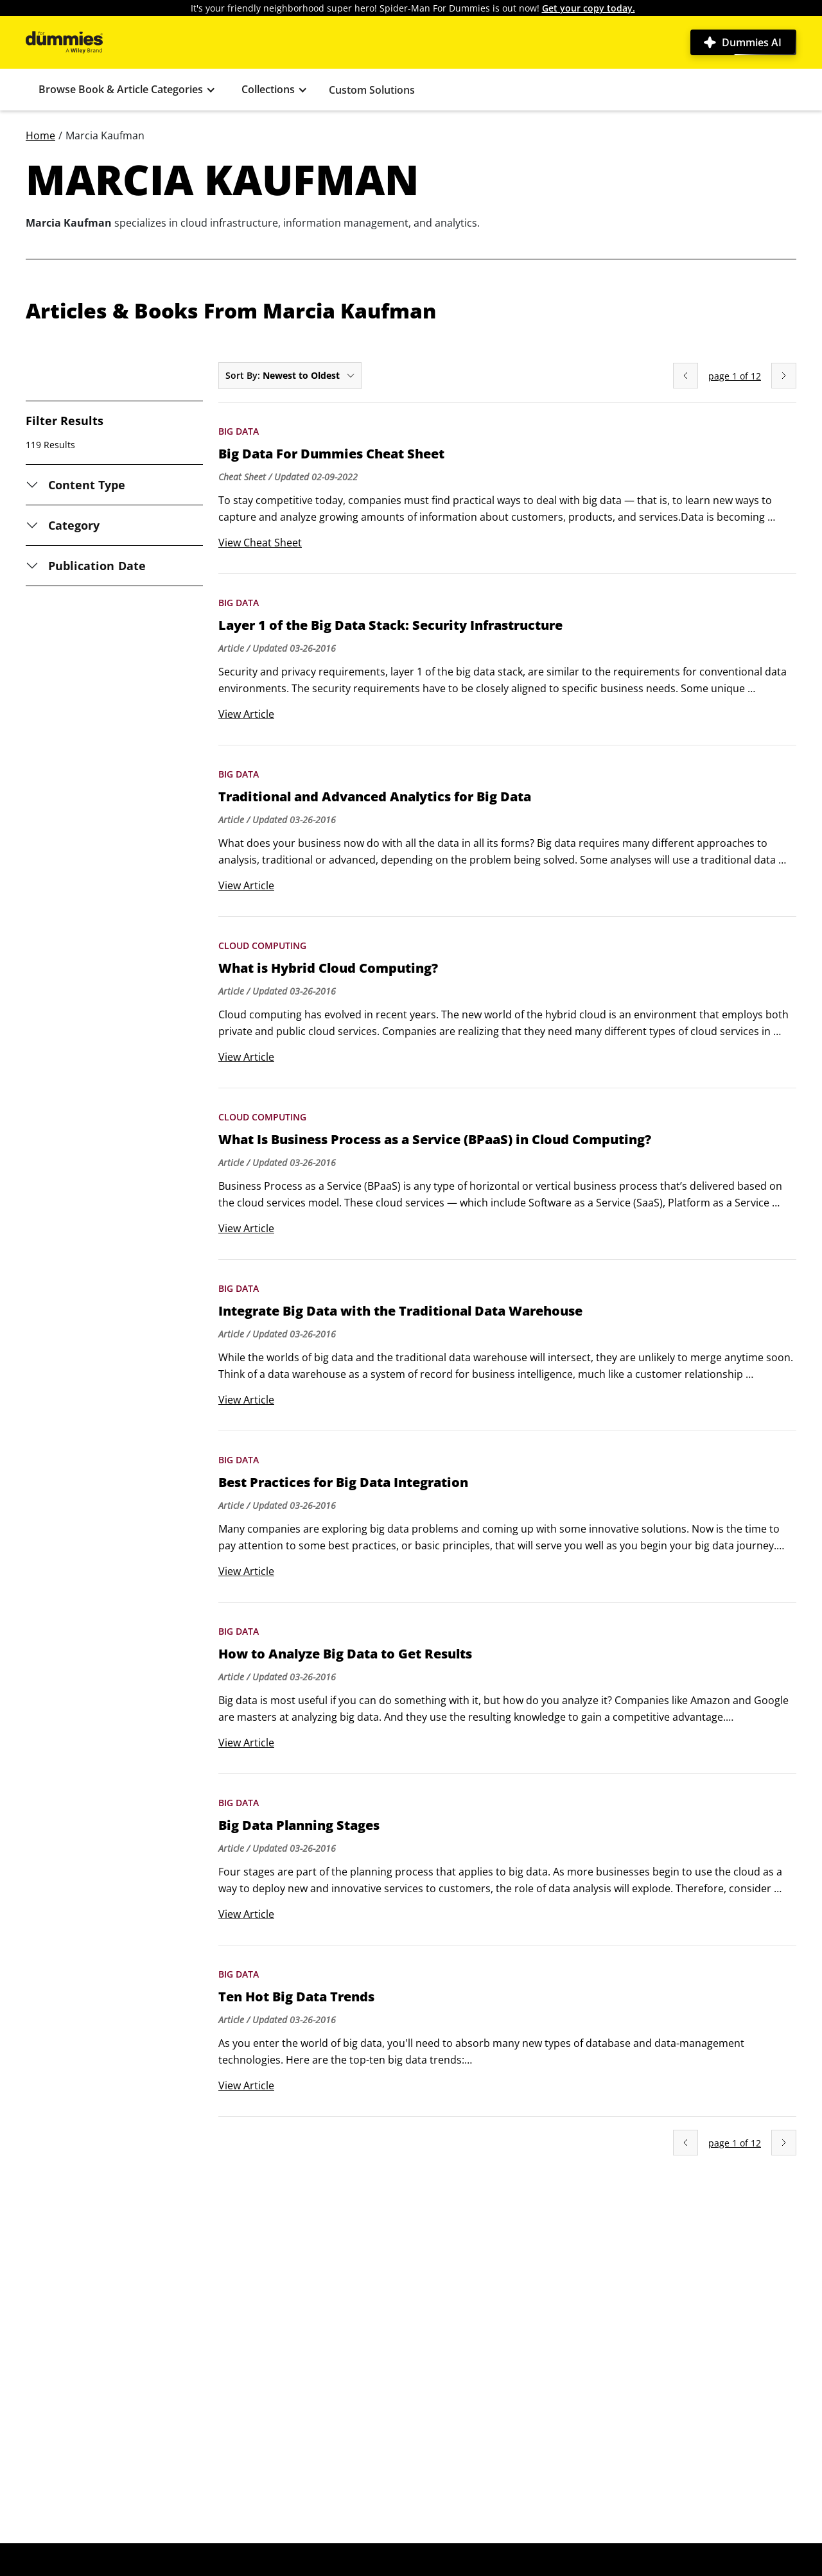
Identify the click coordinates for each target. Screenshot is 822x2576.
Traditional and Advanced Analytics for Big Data (374, 797)
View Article (246, 714)
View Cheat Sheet (260, 542)
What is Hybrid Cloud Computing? (328, 968)
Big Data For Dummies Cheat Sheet (331, 454)
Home (40, 135)
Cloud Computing (262, 945)
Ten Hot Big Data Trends (296, 1997)
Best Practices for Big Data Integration (343, 1482)
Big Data (238, 431)
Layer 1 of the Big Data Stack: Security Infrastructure (390, 625)
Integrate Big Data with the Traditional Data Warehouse (400, 1311)
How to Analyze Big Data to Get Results (345, 1654)
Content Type (87, 484)
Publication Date (97, 565)
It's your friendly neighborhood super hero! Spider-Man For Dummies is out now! (413, 8)
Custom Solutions (372, 90)
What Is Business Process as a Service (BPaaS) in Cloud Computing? (434, 1139)
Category (74, 525)
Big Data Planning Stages (299, 1825)
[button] (127, 89)
